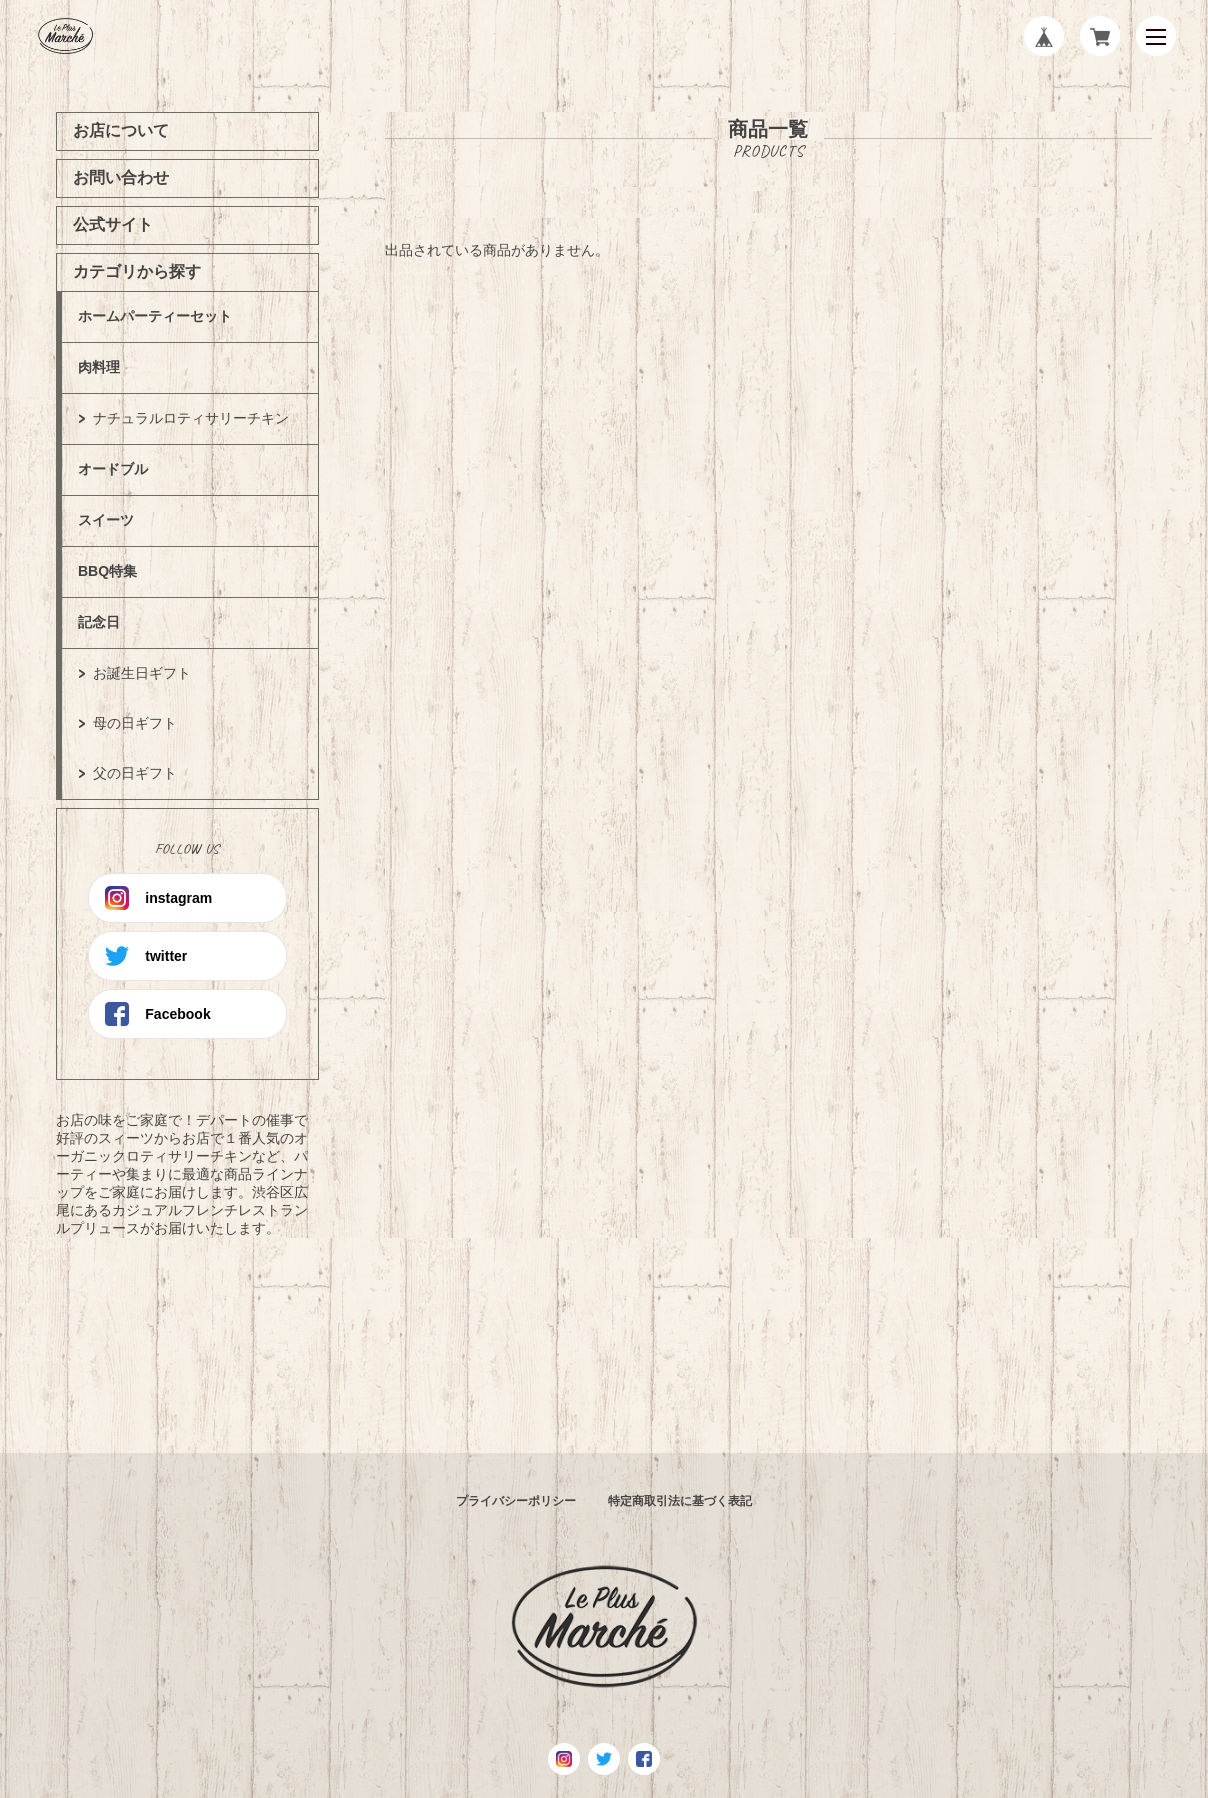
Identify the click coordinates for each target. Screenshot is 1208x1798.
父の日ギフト (135, 773)
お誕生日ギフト (142, 673)
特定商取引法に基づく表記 (680, 1501)
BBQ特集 (107, 571)
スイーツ (106, 520)
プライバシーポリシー (516, 1501)
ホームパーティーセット (155, 316)
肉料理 (99, 367)
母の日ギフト (135, 723)
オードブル (113, 469)
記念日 (99, 622)
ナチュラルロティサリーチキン (191, 418)
